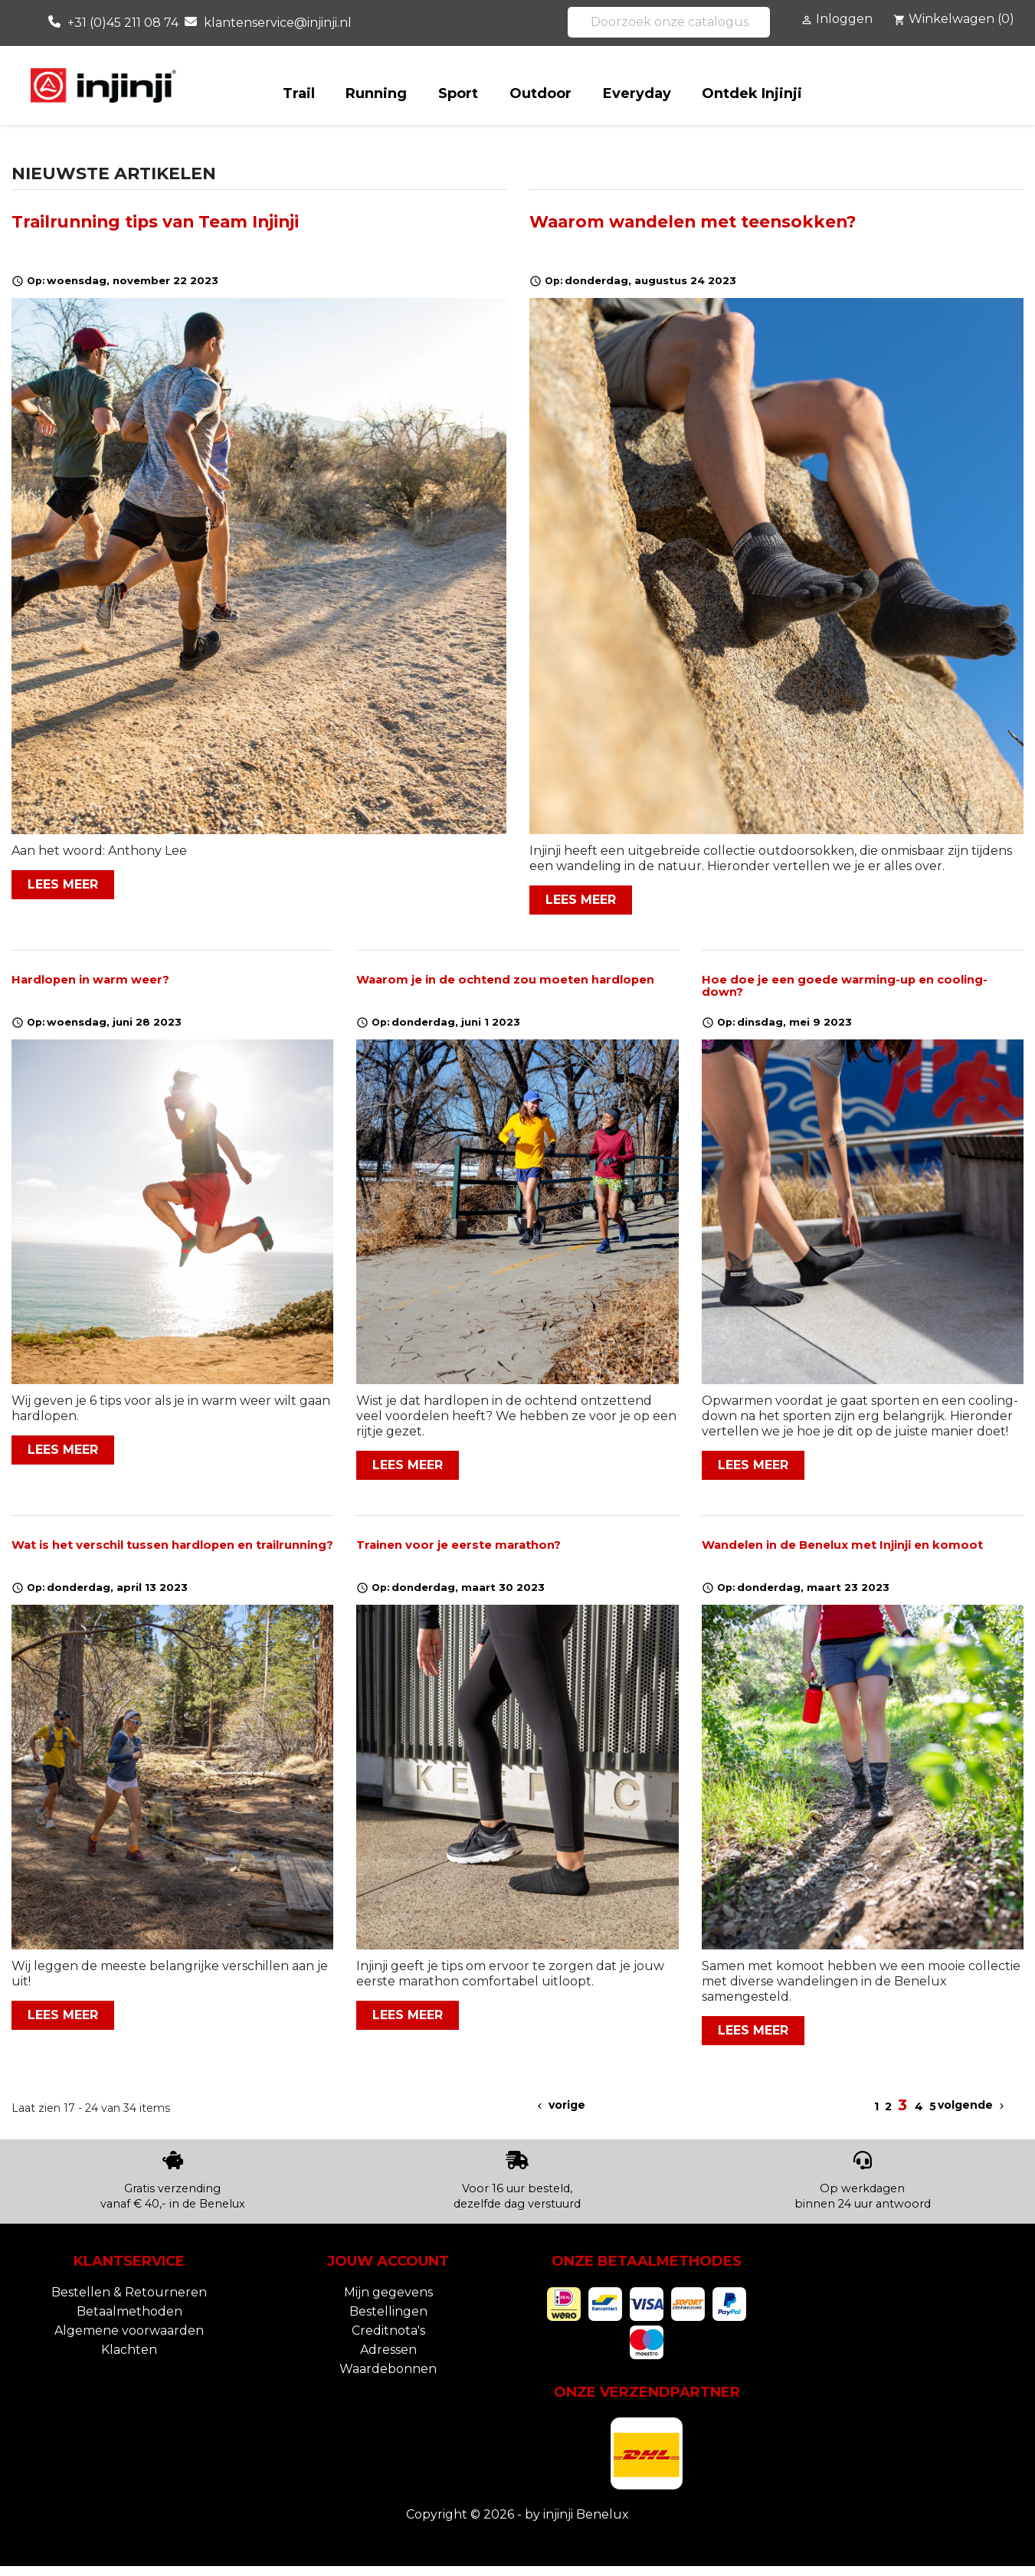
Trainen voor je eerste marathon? (458, 1545)
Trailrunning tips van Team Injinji (155, 221)
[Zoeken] (669, 22)
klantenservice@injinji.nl (278, 22)
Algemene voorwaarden (129, 2330)
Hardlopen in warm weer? (90, 980)
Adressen (388, 2349)
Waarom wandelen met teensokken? (692, 221)
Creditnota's (388, 2330)
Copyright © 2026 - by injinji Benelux (517, 2514)
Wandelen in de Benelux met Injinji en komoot (842, 1545)
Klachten (129, 2349)
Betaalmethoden (129, 2311)
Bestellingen (388, 2311)
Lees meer (63, 884)
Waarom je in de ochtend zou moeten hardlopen (505, 980)
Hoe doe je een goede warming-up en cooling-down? (845, 986)
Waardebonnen (388, 2369)
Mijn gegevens (388, 2292)
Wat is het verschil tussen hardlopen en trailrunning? (172, 1545)
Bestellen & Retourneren (129, 2292)
